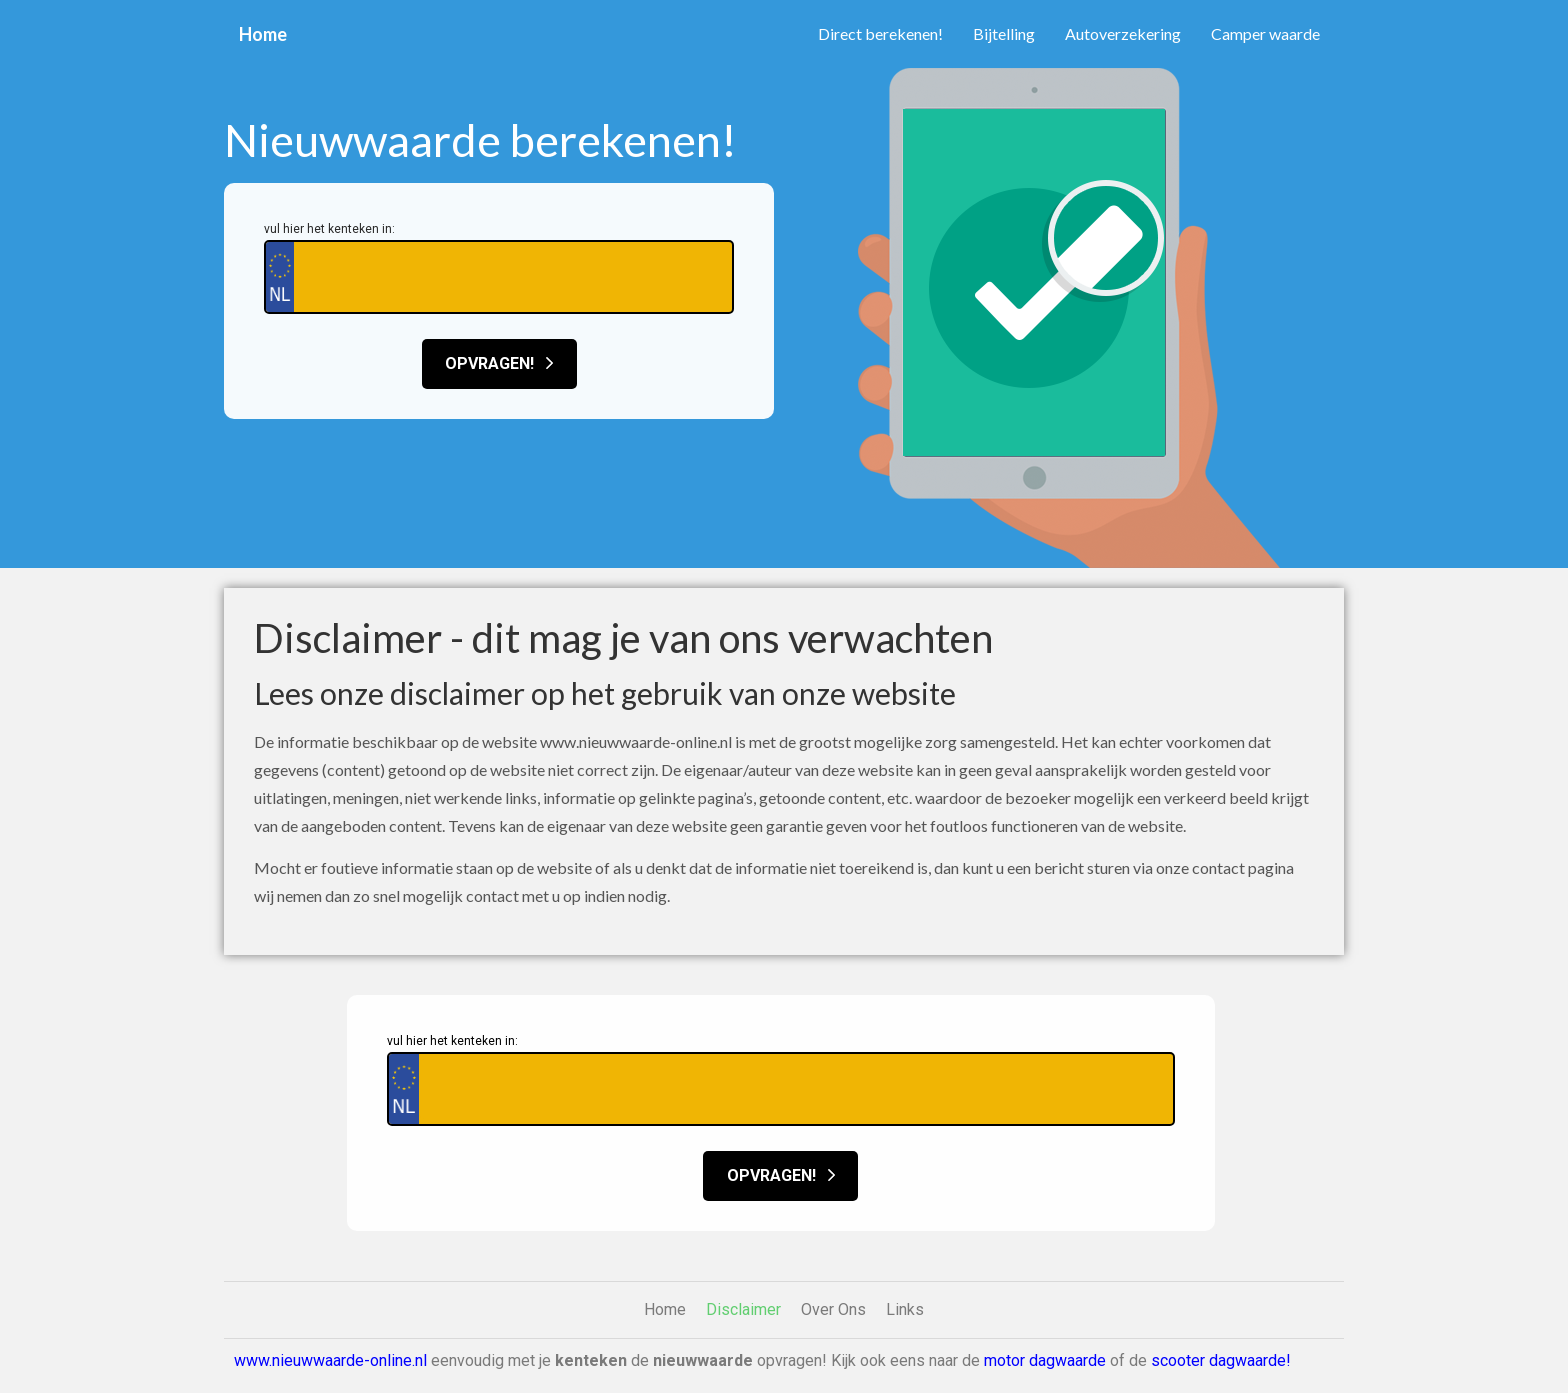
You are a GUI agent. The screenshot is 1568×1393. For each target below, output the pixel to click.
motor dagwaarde (1045, 1360)
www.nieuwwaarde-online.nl (330, 1360)
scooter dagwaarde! (1221, 1360)
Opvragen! (499, 363)
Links (905, 1309)
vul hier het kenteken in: (329, 229)
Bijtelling (1004, 33)
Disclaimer (743, 1309)
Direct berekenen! (880, 33)
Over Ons (833, 1309)
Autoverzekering (1123, 33)
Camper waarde (1265, 33)
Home (263, 34)
